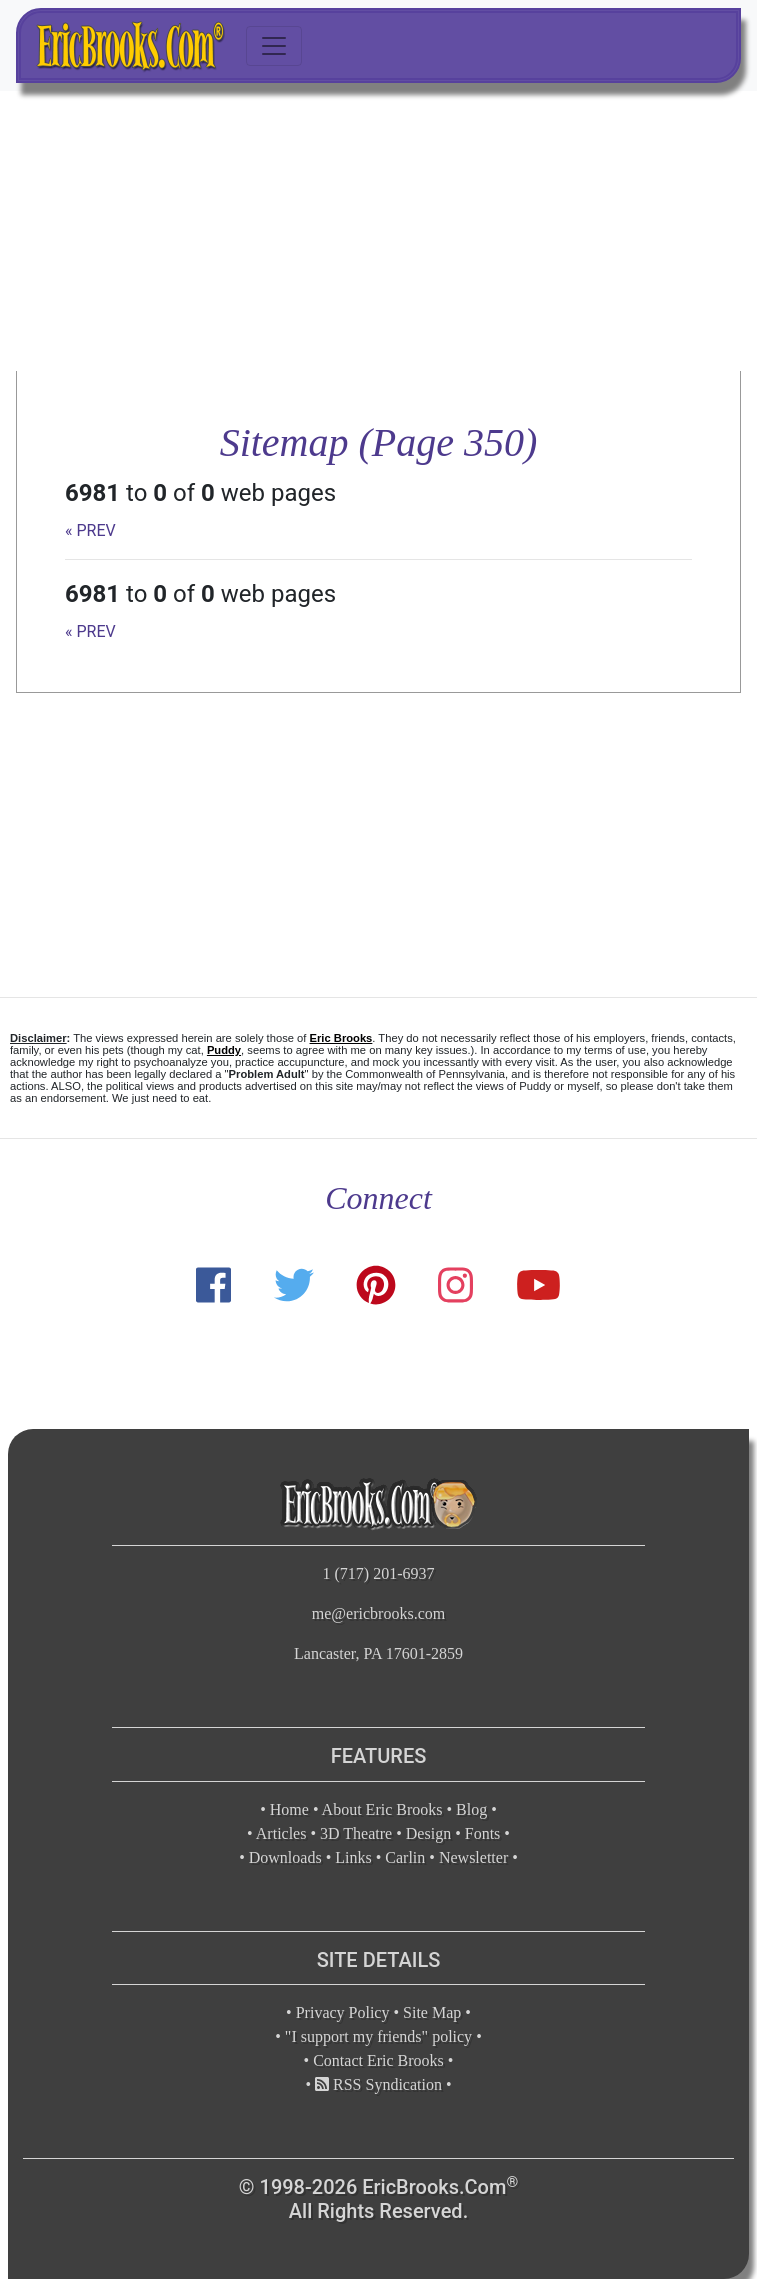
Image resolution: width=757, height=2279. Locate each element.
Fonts (483, 1833)
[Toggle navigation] (274, 46)
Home (289, 1809)
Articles (281, 1833)
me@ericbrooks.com (378, 1613)
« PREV (90, 530)
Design (428, 1833)
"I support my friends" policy (378, 2036)
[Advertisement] (378, 231)
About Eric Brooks (382, 1809)
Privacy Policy (343, 2012)
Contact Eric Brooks (378, 2060)
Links (353, 1857)
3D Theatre (356, 1833)
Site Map (432, 2012)
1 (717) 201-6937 (379, 1573)
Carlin (405, 1857)
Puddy (224, 1050)
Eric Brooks (341, 1038)
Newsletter (473, 1857)
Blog (471, 1809)
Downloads (285, 1857)
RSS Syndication (378, 2084)
